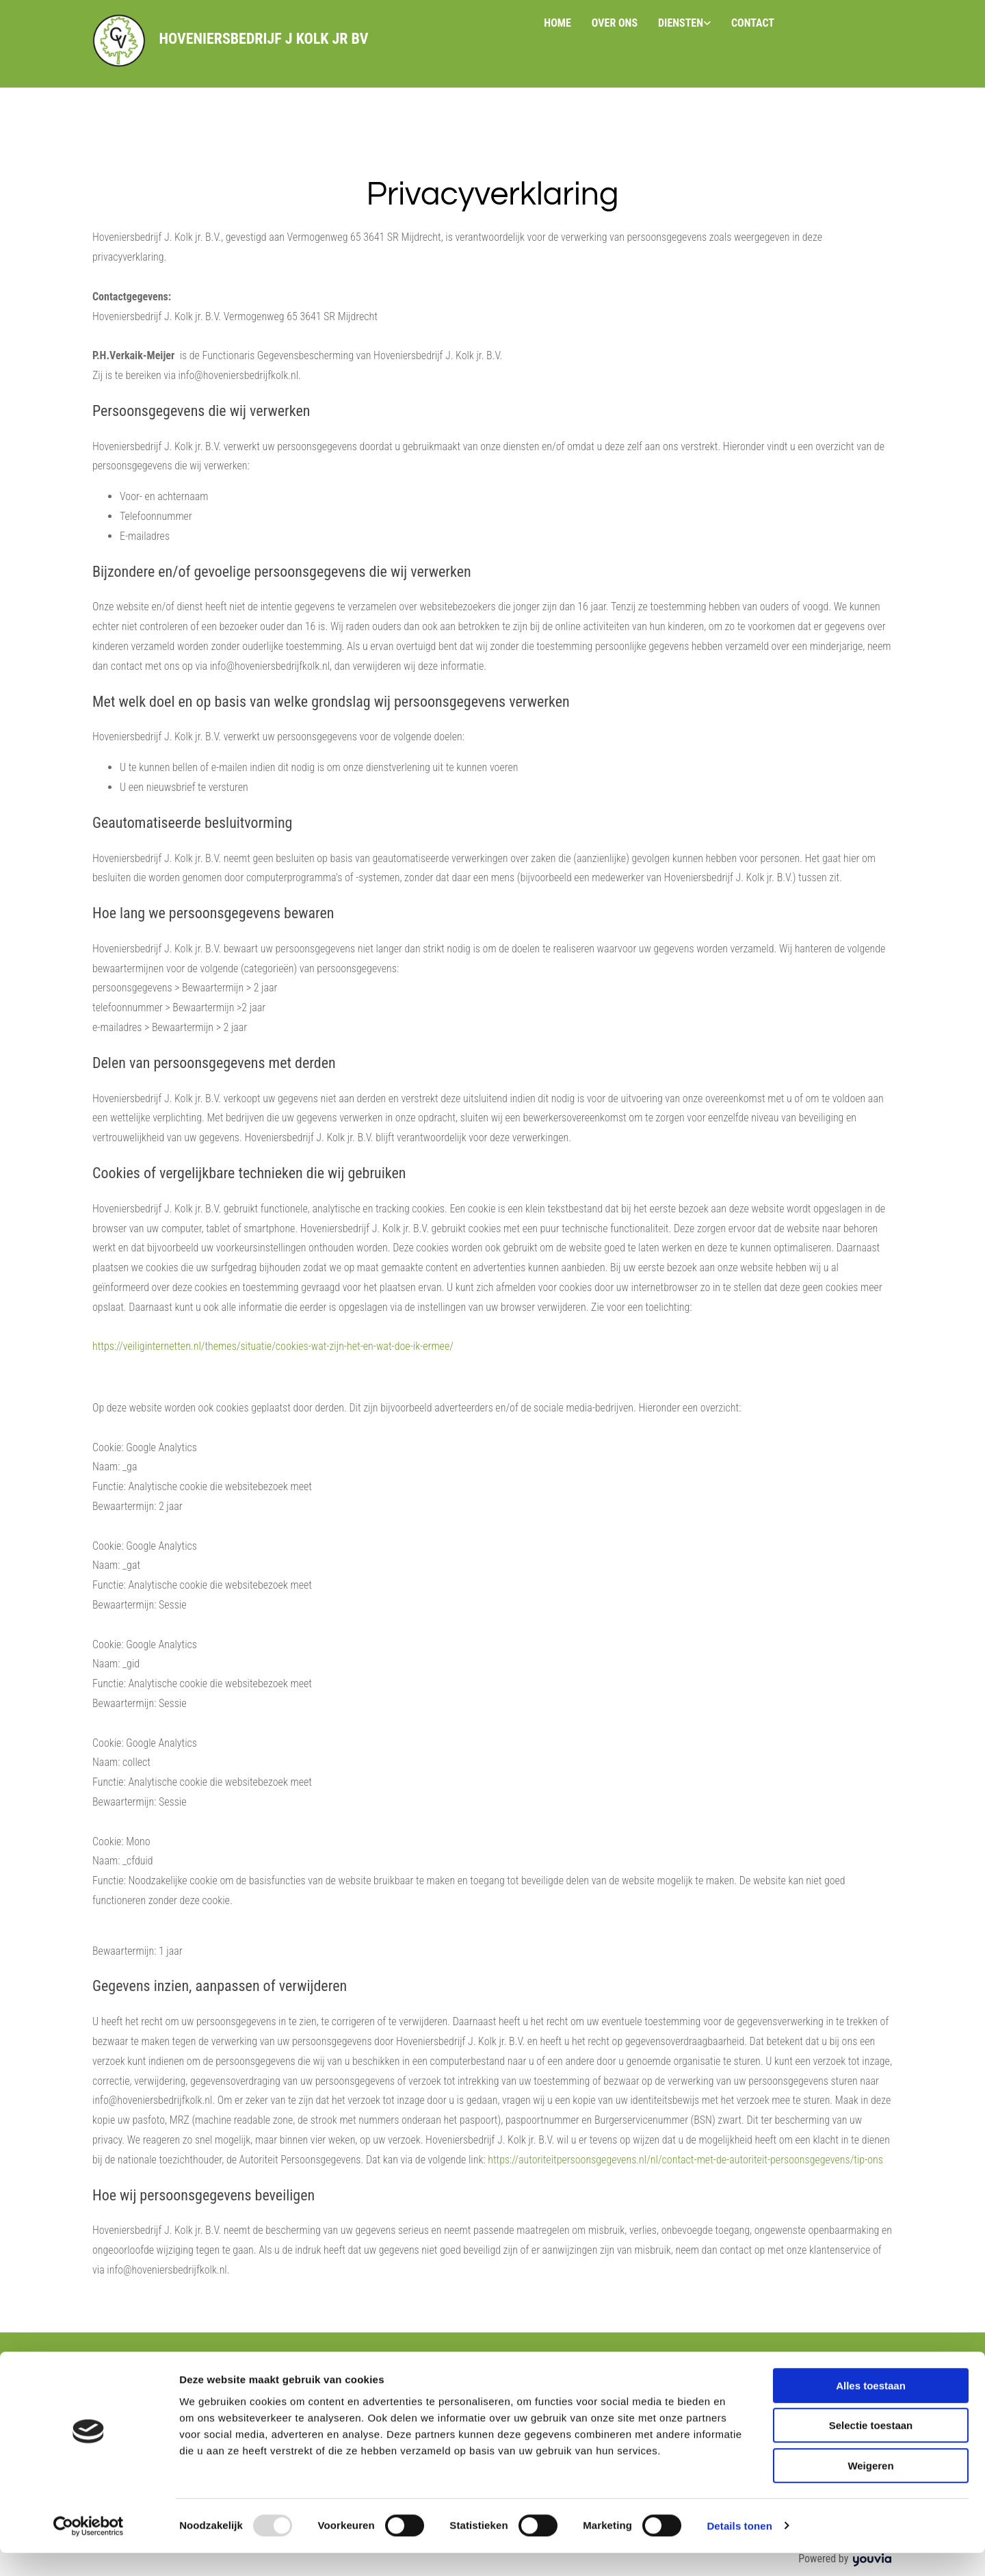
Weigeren (870, 2489)
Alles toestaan (871, 2409)
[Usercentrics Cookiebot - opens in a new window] (88, 2549)
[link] (684, 24)
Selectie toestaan (871, 2449)
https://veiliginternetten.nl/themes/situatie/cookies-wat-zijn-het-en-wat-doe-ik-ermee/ (273, 1346)
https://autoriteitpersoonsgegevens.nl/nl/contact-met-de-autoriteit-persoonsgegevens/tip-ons (685, 2159)
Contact (752, 22)
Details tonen (739, 2549)
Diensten (680, 22)
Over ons (615, 22)
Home (557, 22)
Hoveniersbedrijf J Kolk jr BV (263, 38)
